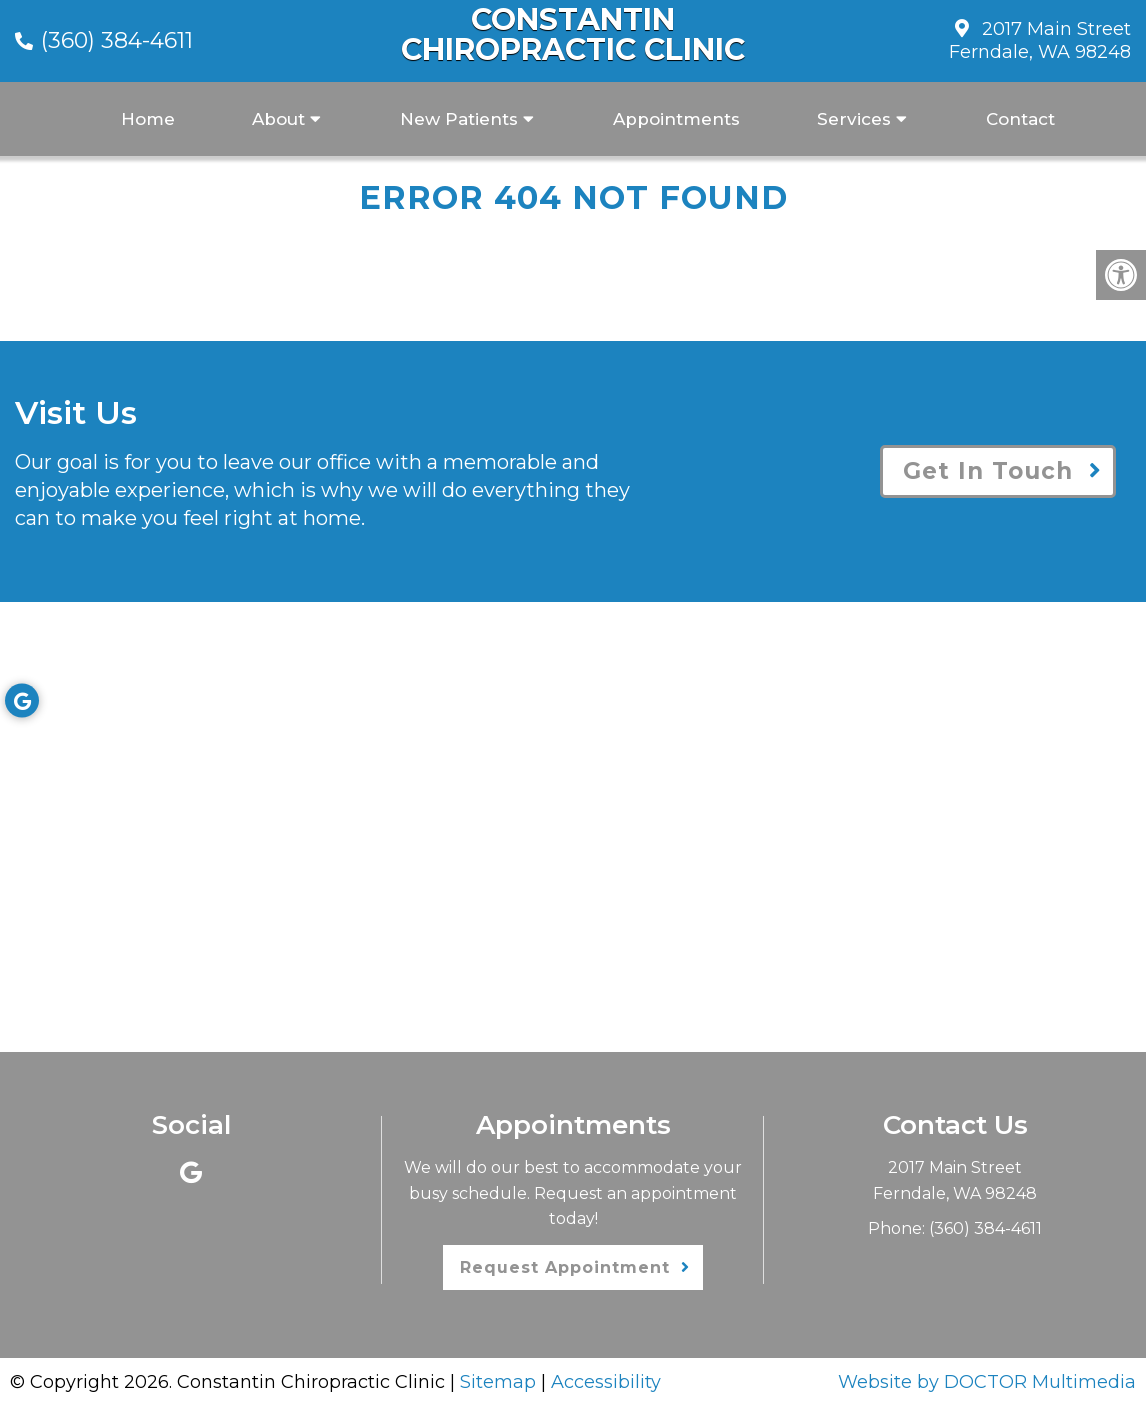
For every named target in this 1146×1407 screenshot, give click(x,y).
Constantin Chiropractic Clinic (573, 35)
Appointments (676, 119)
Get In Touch (988, 471)
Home (148, 119)
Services (854, 119)
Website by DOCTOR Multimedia (987, 1382)
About (278, 119)
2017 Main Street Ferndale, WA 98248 (1040, 40)
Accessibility (606, 1382)
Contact (1020, 119)
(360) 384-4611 (117, 40)
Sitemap (498, 1382)
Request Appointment (565, 1267)
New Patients (459, 119)
